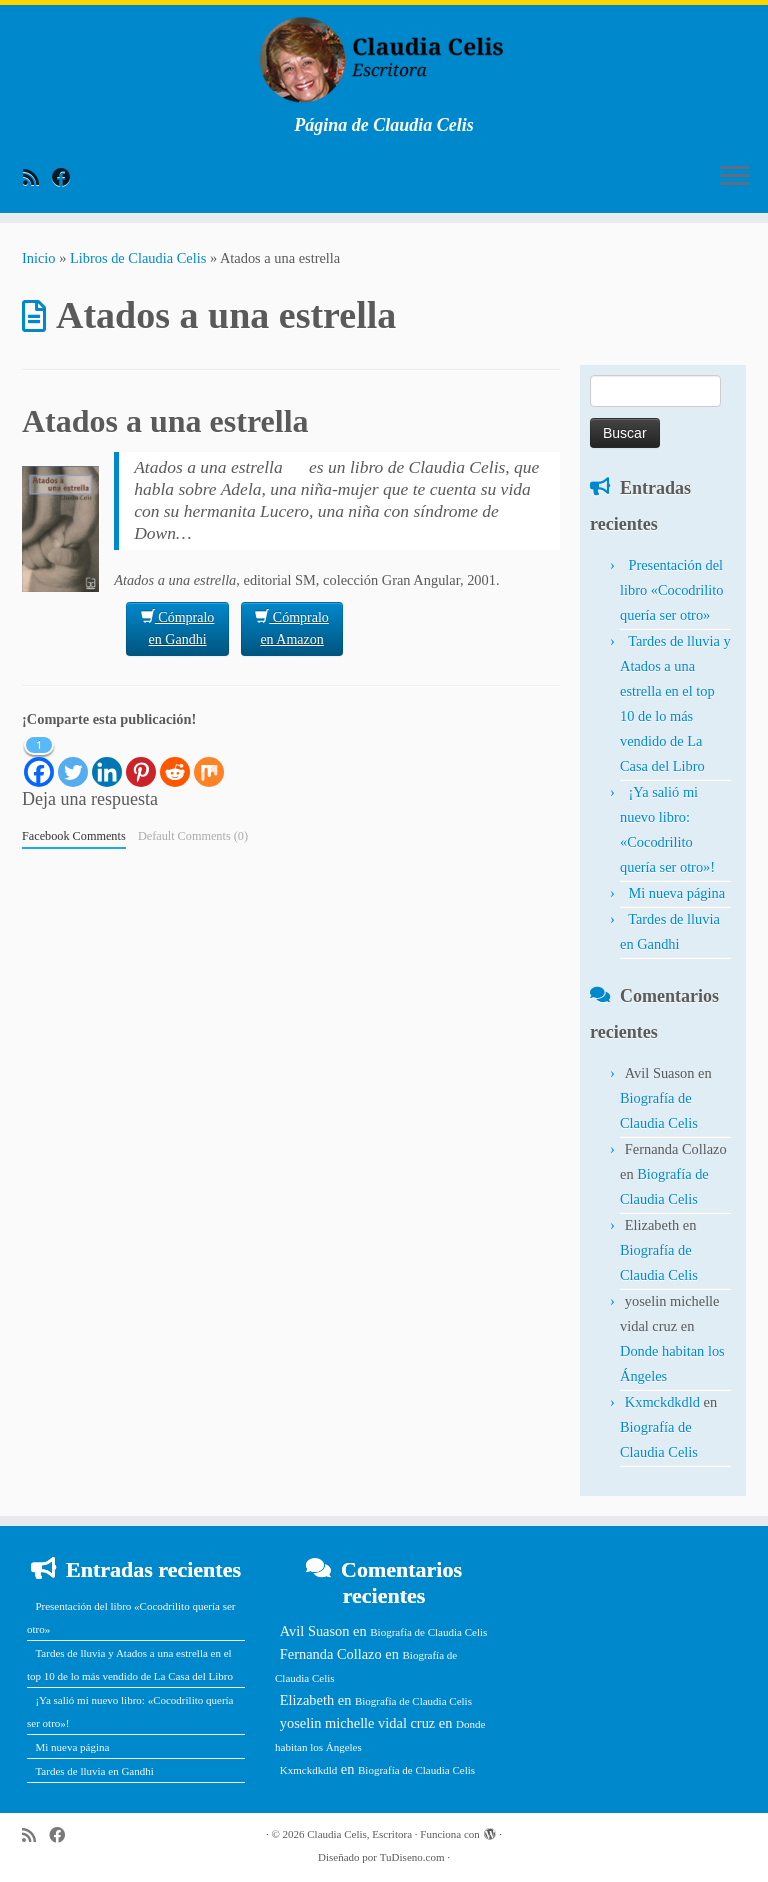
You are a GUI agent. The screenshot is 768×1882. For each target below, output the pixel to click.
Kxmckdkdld (662, 1402)
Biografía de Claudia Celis (428, 1632)
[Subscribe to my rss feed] (37, 177)
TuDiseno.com (412, 1857)
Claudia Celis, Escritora (359, 1834)
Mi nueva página (676, 893)
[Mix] (209, 760)
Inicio (39, 258)
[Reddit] (175, 760)
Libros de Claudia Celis (138, 258)
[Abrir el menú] (735, 177)
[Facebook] (39, 760)
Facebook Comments (74, 836)
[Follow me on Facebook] (68, 177)
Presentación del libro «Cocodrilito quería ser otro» (672, 590)
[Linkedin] (107, 760)
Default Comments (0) (193, 836)
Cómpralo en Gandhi (178, 627)
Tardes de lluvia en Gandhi (94, 1771)
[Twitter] (73, 760)
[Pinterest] (141, 760)
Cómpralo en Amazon (292, 627)
